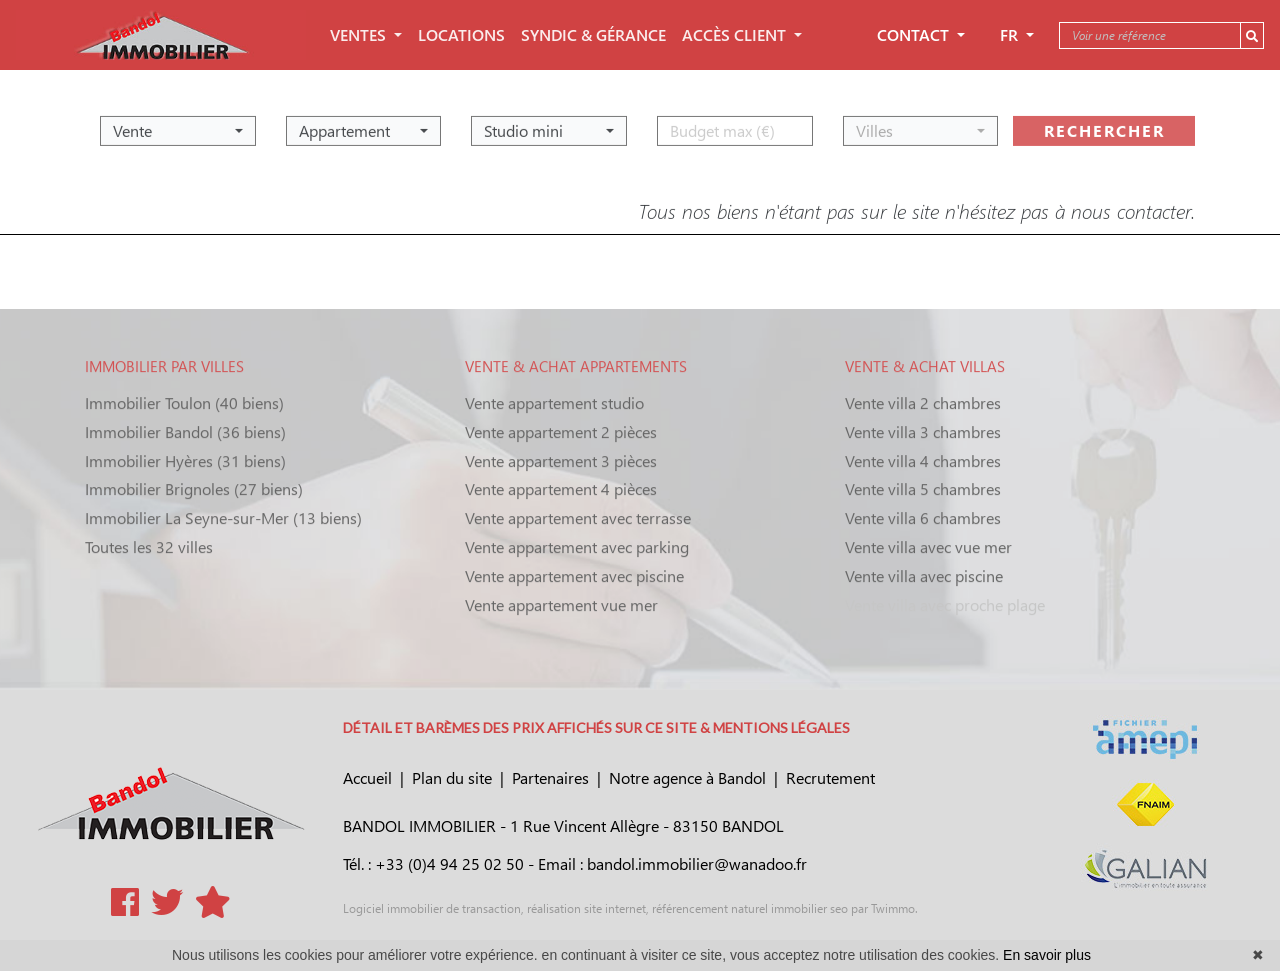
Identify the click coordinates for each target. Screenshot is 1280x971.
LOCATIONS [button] (461, 34)
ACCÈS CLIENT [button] (736, 34)
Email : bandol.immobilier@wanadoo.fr (672, 863)
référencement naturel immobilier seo (748, 908)
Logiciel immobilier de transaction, (433, 908)
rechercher (1104, 125)
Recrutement (830, 777)
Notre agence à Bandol (687, 777)
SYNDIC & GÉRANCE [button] (593, 34)
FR (1011, 34)
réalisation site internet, (586, 908)
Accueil (367, 777)
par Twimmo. (883, 908)
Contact (915, 34)
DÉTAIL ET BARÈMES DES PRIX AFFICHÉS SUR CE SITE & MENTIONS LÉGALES (596, 727)
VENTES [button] (360, 34)
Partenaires (550, 777)
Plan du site (452, 777)
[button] (178, 126)
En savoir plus (1047, 955)
